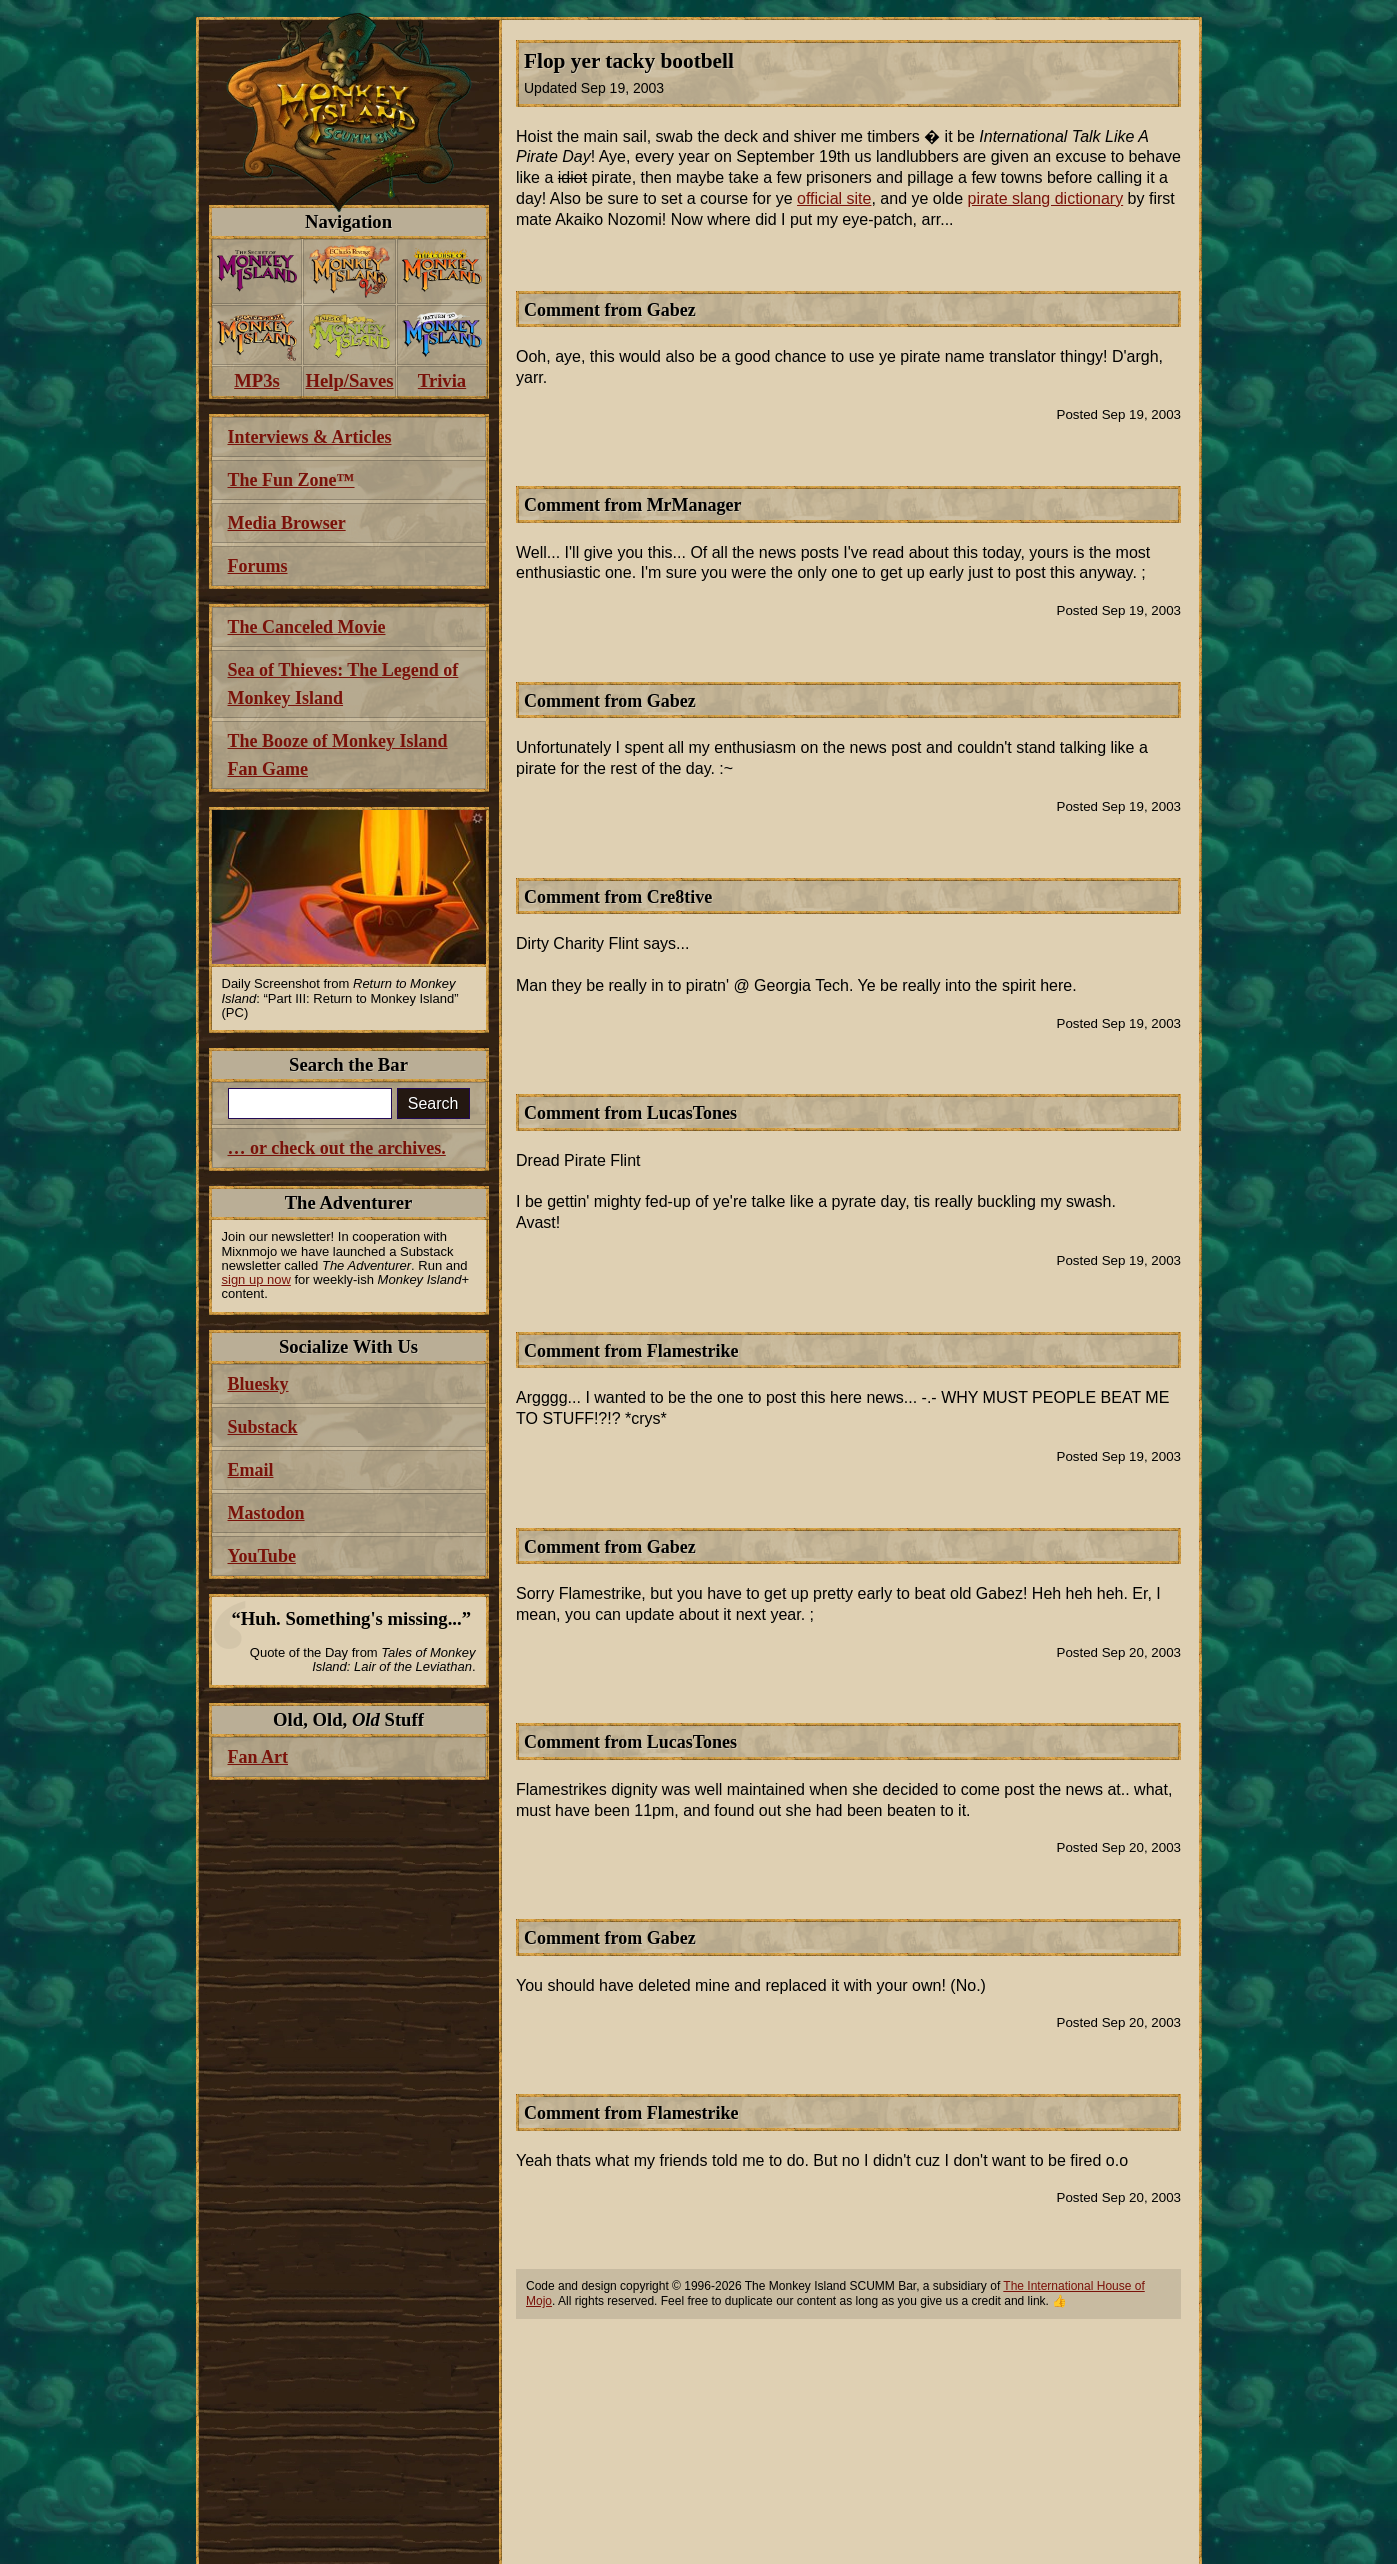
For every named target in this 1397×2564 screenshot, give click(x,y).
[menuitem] (257, 271)
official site (834, 198)
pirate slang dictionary (1046, 198)
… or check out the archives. (337, 1148)
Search (433, 1103)
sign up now (256, 1279)
